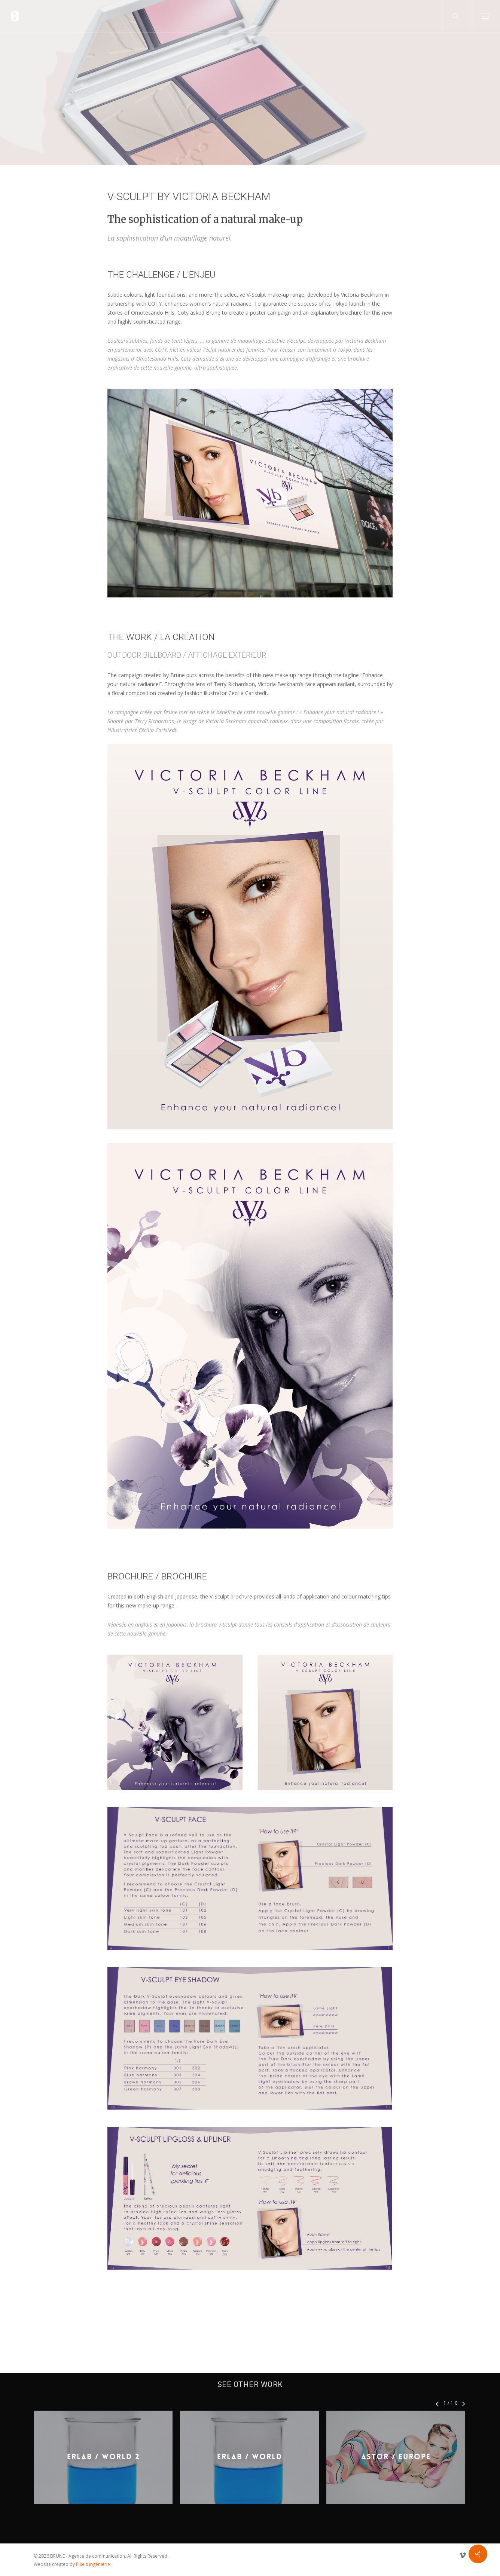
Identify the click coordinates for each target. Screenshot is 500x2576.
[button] (485, 16)
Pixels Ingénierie (93, 2564)
